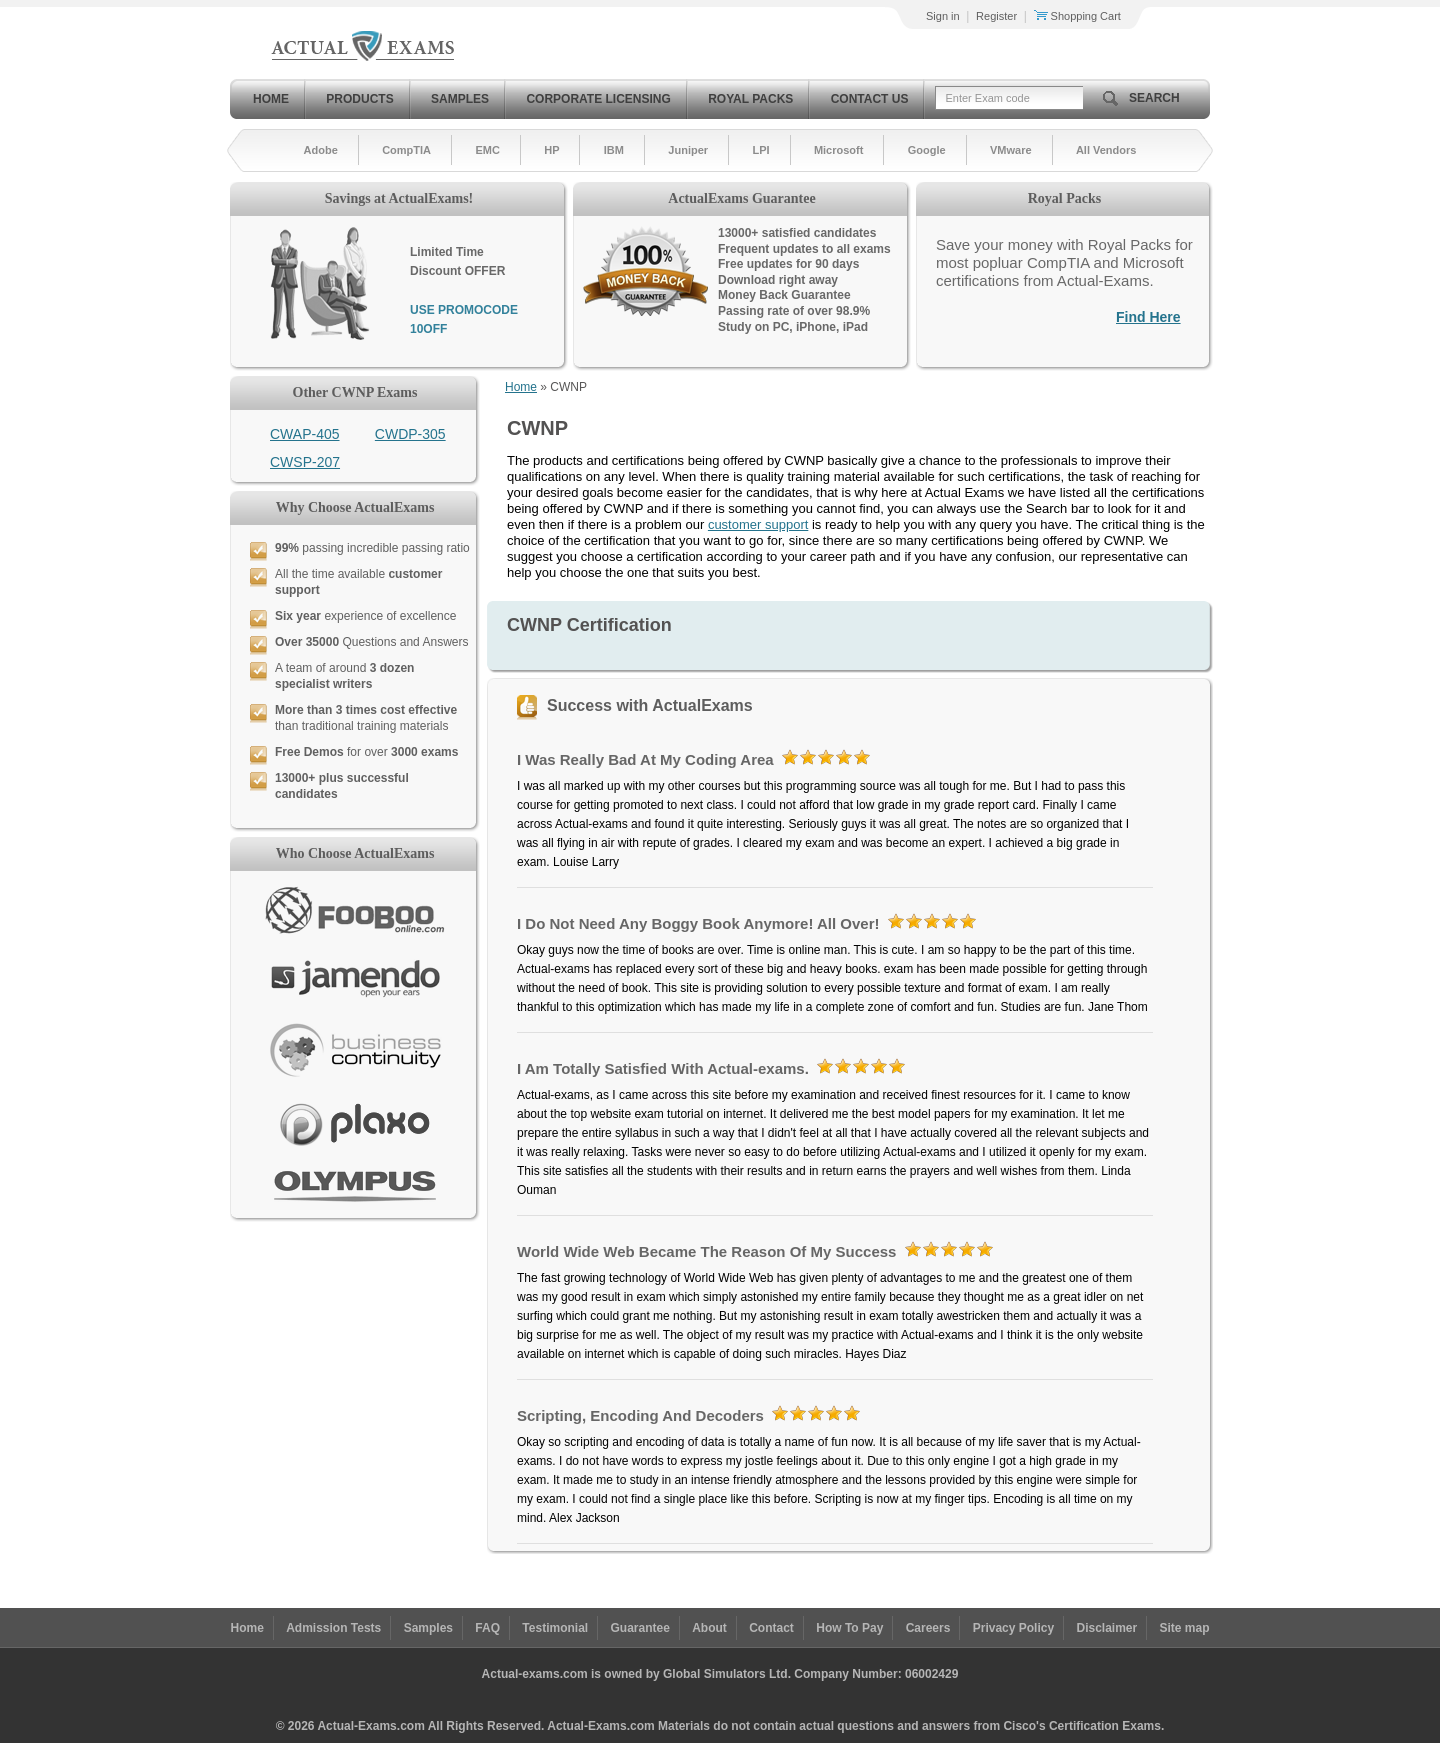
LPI (760, 150)
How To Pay (849, 1628)
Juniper (688, 150)
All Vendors (1106, 150)
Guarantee (640, 1628)
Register (996, 16)
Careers (928, 1628)
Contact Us (870, 99)
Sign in (943, 16)
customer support (758, 524)
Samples (460, 99)
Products (359, 99)
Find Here (1148, 317)
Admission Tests (333, 1628)
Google (927, 150)
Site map (1185, 1628)
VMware (1011, 150)
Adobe (321, 150)
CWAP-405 (305, 434)
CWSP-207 (305, 462)
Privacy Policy (1013, 1628)
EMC (487, 150)
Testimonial (555, 1628)
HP (551, 150)
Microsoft (839, 150)
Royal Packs (750, 99)
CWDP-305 (410, 434)
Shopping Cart (1077, 16)
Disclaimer (1106, 1628)
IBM (614, 150)
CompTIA (406, 150)
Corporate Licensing (598, 99)
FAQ (487, 1628)
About (709, 1628)
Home (271, 99)
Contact (771, 1628)
